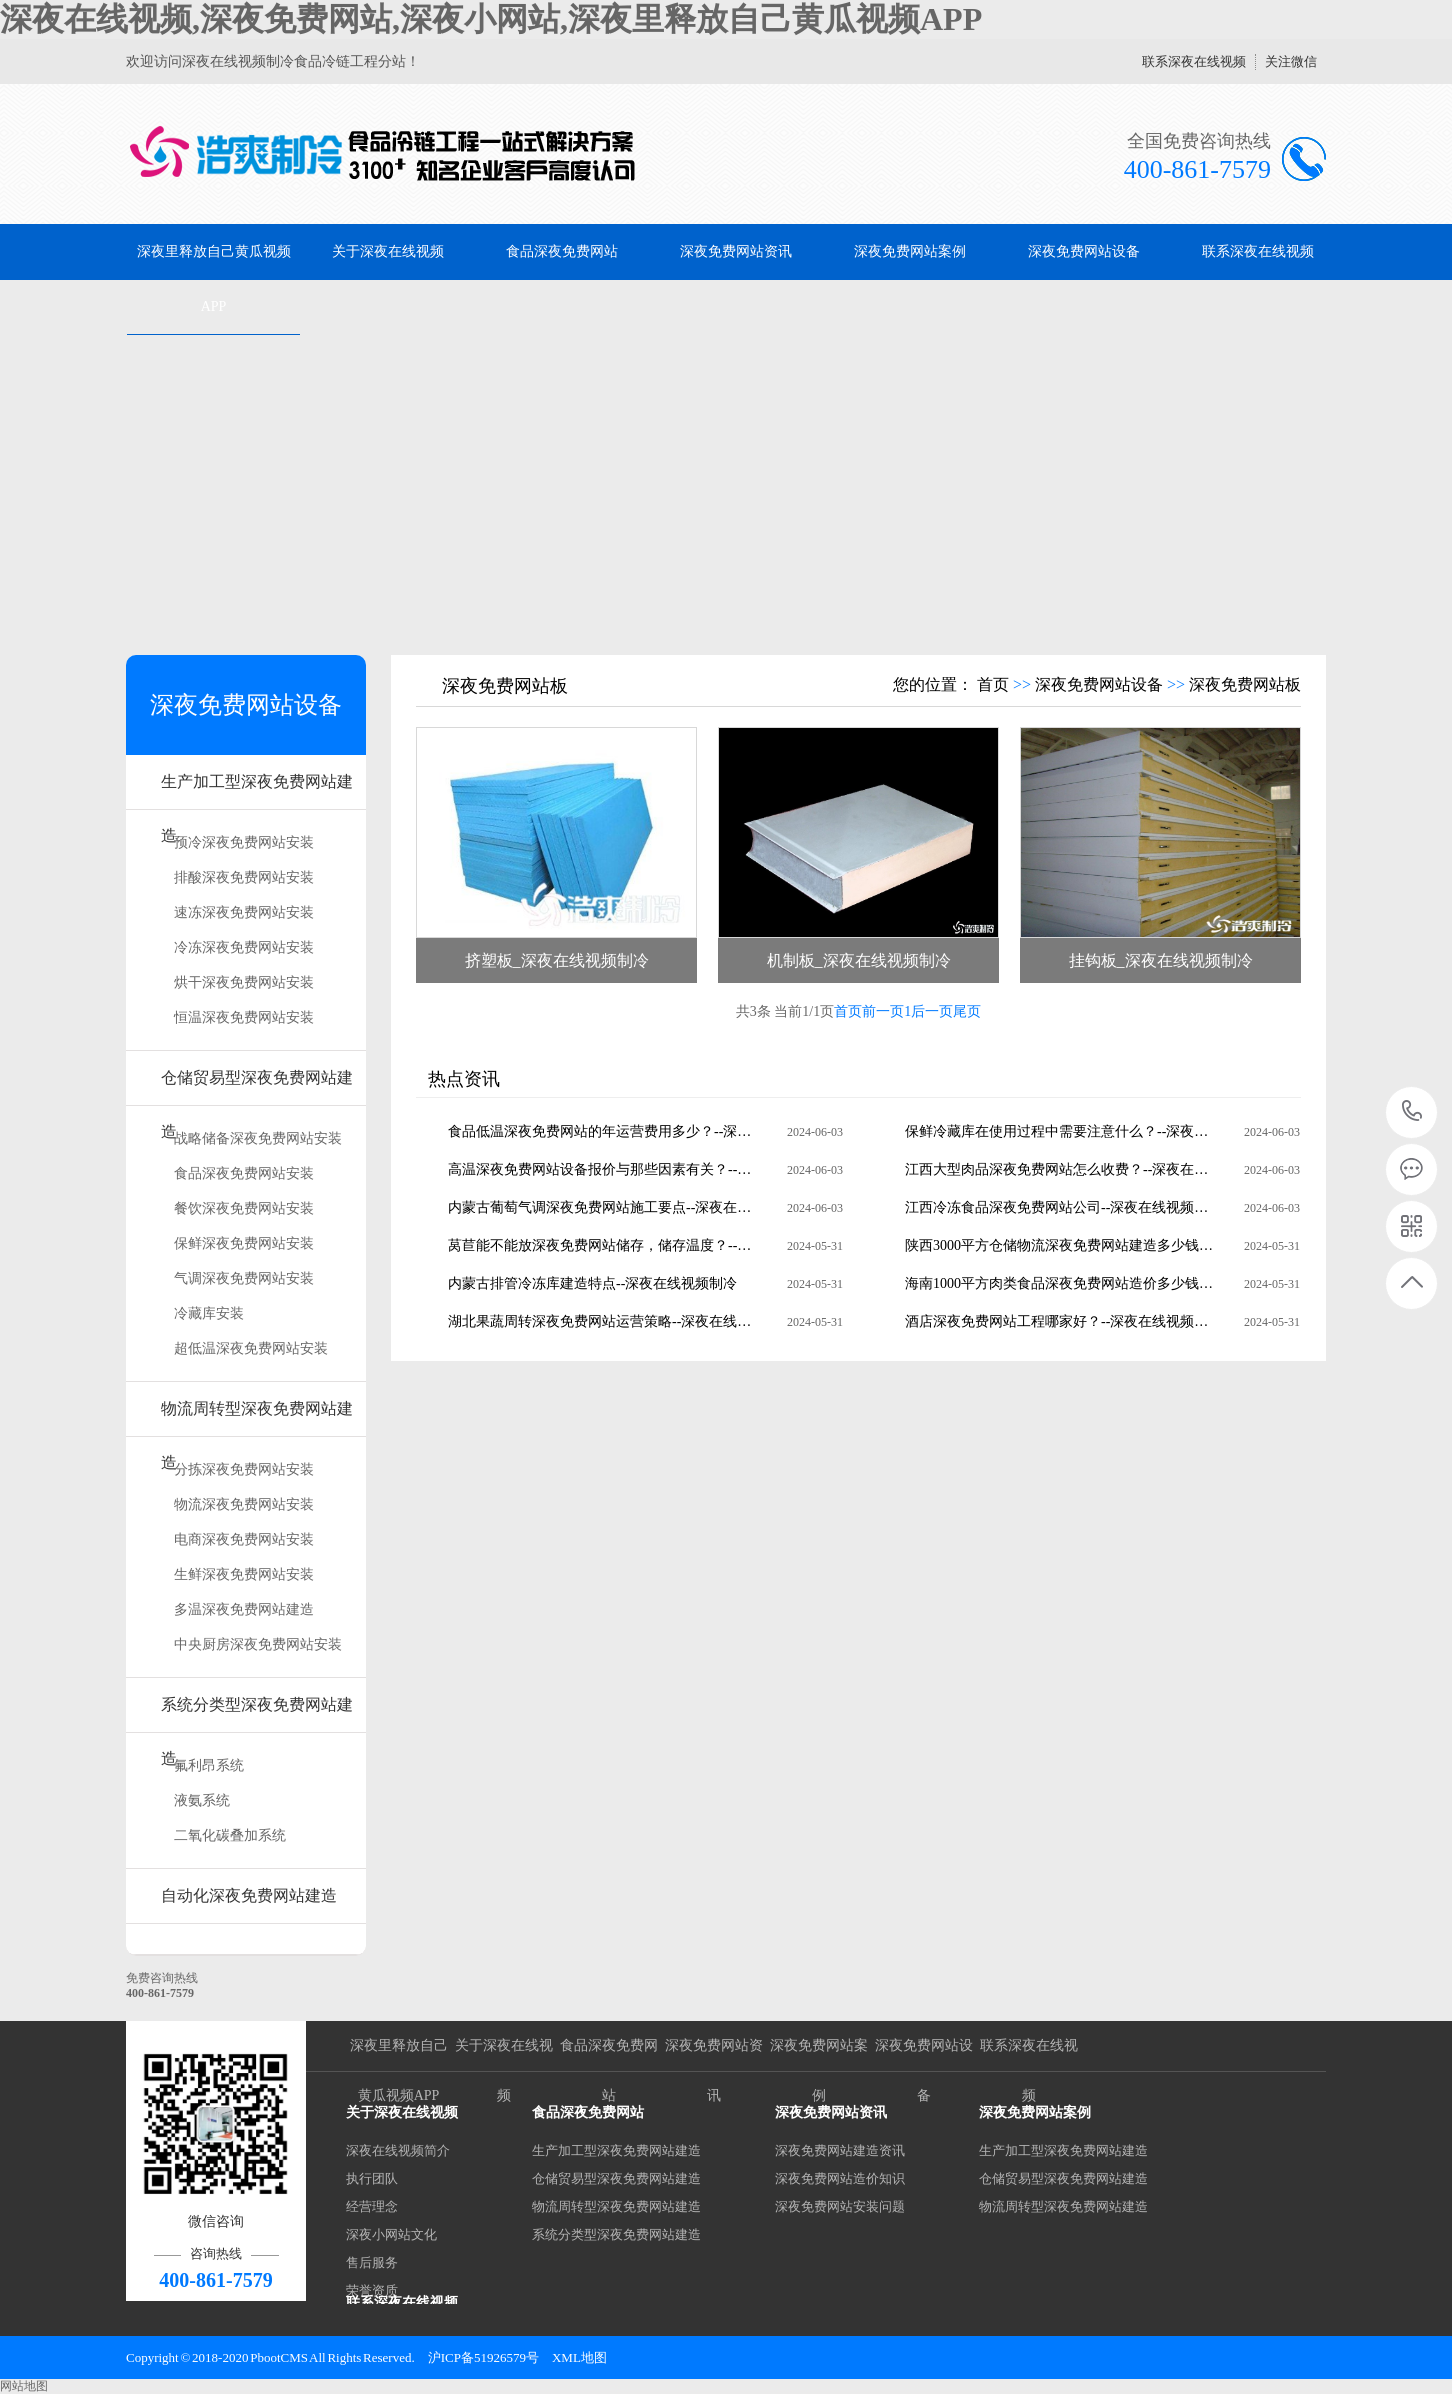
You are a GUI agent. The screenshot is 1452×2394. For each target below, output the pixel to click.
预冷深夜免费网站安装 (244, 842)
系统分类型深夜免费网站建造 (257, 1714)
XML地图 (579, 2357)
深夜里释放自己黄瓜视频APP (214, 279)
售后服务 (372, 2262)
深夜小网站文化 (391, 2234)
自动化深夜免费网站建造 (249, 1895)
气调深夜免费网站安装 (244, 1278)
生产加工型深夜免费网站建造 (257, 791)
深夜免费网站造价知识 (840, 2178)
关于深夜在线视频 (388, 251)
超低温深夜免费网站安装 (251, 1348)
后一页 (932, 1011)
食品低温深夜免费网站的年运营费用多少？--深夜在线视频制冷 (603, 1131)
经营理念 (372, 2206)
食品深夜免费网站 (562, 251)
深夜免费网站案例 (910, 251)
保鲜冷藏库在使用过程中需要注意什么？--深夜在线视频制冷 (1060, 1131)
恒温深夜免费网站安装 (244, 1017)
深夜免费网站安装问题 (840, 2206)
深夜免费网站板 (1245, 684)
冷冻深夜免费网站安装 (244, 947)
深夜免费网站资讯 (736, 251)
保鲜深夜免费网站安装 (244, 1243)
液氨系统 (202, 1800)
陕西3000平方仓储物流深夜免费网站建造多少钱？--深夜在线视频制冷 (1060, 1245)
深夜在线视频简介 (398, 2150)
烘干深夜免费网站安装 (244, 982)
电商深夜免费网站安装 (244, 1539)
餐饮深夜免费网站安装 (244, 1208)
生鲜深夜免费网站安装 (244, 1574)
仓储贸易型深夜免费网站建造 (257, 1087)
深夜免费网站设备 (1084, 251)
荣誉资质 (372, 2290)
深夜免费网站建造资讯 (840, 2150)
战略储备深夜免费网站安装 (258, 1138)
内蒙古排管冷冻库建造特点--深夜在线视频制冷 (592, 1283)
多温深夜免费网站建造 (244, 1609)
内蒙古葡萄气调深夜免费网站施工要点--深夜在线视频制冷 (603, 1207)
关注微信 (1291, 61)
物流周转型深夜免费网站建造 (257, 1418)
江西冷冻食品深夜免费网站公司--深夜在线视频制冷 (1060, 1207)
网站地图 (24, 2386)
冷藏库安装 (209, 1313)
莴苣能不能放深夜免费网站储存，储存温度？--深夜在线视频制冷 (603, 1245)
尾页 (967, 1011)
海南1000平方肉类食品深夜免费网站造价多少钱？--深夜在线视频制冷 (1060, 1283)
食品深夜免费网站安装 (244, 1173)
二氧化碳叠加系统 (230, 1835)
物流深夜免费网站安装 (244, 1504)
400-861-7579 (1412, 1112)
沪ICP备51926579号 (483, 2357)
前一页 (883, 1011)
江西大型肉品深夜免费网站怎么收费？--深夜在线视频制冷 (1060, 1169)
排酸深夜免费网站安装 (244, 877)
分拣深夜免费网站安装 (244, 1469)
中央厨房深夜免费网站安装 (258, 1644)
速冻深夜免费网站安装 (244, 912)
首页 (993, 684)
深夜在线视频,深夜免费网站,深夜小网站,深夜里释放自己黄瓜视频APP (491, 19)
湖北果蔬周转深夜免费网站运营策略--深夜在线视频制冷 (603, 1321)
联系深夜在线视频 (1194, 61)
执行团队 (372, 2178)
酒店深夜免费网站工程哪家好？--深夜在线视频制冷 (1060, 1321)
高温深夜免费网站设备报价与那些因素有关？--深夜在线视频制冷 (603, 1169)
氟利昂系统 (209, 1765)
